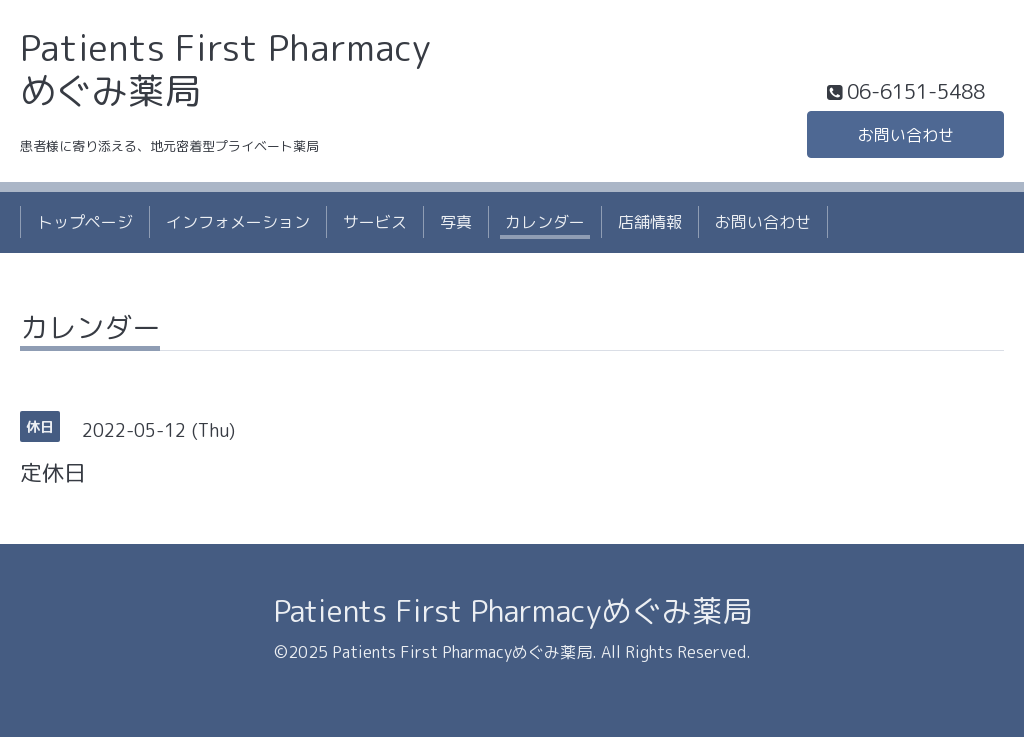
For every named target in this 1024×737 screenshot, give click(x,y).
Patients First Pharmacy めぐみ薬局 (225, 69)
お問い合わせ (906, 135)
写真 (456, 222)
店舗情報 (650, 222)
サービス (375, 222)
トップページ (85, 222)
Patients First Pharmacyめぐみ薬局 (512, 611)
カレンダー (545, 222)
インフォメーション (238, 222)
